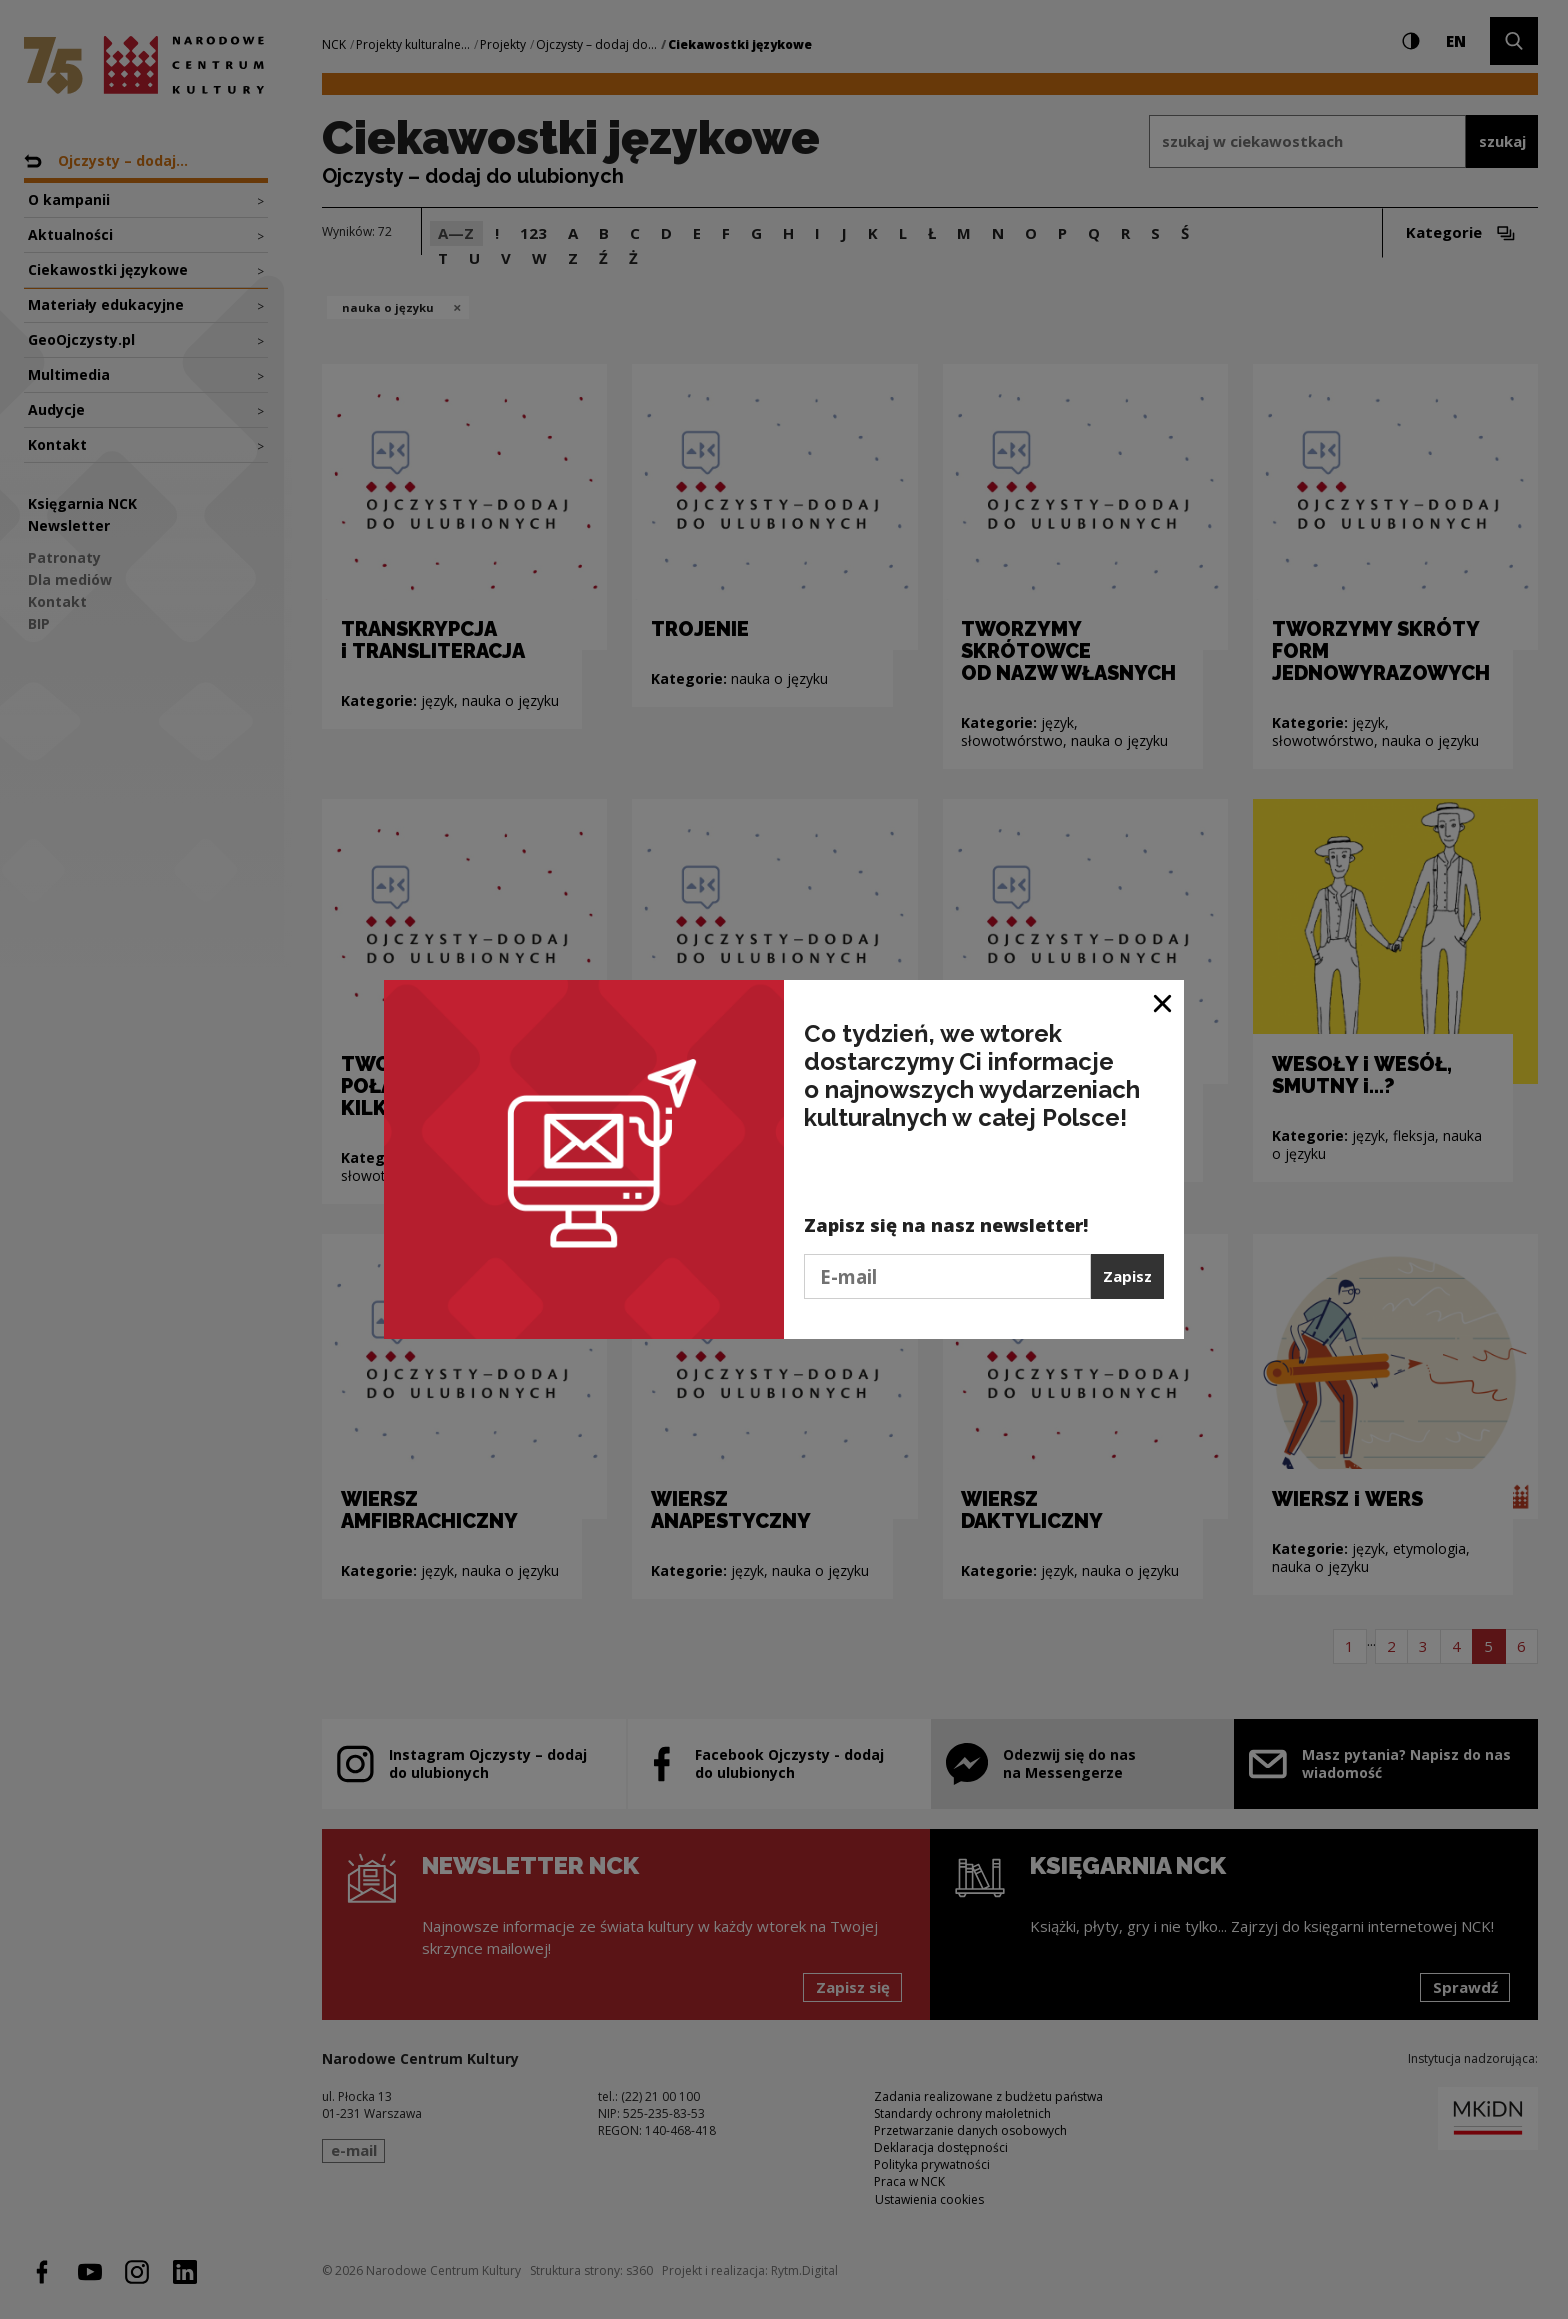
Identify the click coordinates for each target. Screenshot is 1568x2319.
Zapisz (1127, 1276)
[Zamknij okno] (1163, 1002)
